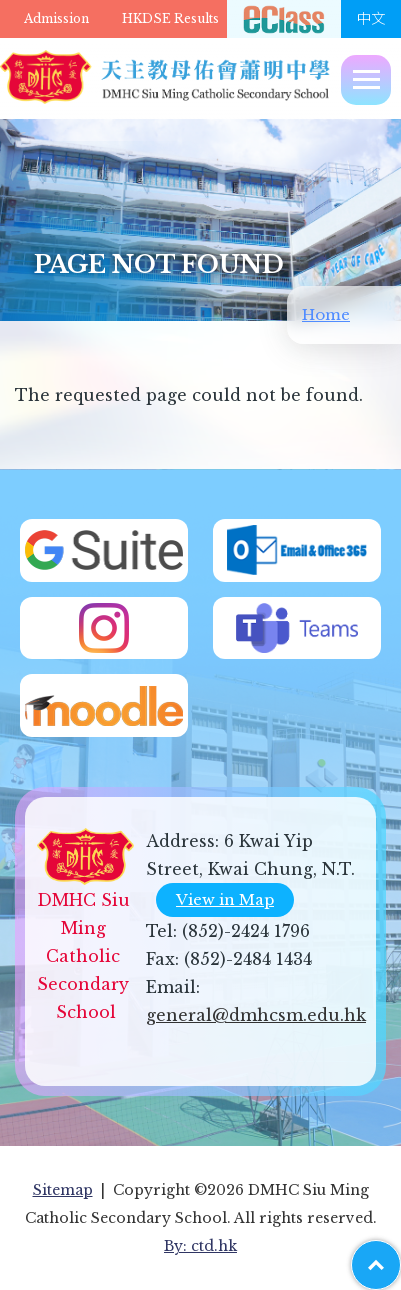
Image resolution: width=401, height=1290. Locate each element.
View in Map (225, 899)
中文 (371, 19)
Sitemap (63, 1190)
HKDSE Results (170, 18)
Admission (56, 18)
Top (400, 1255)
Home (326, 314)
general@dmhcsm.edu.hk (256, 1015)
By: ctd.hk (200, 1246)
